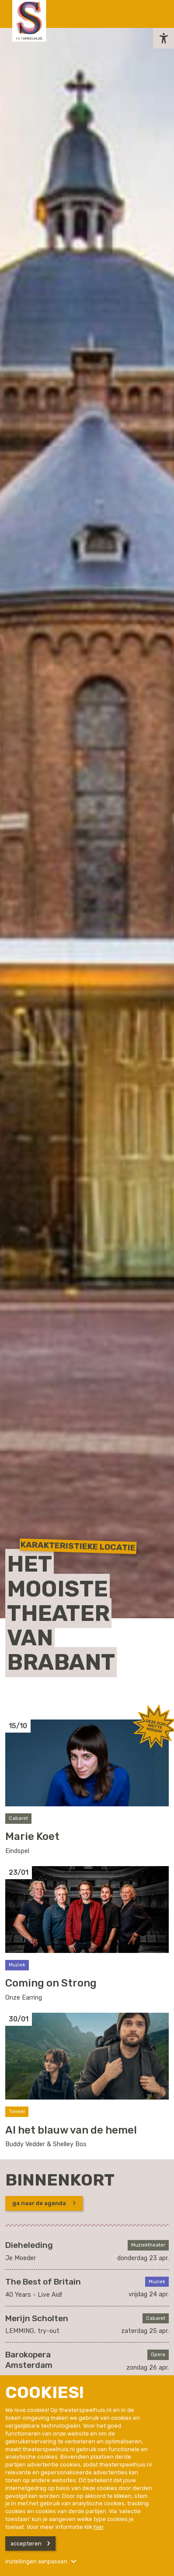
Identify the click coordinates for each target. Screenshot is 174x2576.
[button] (163, 38)
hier (99, 2527)
